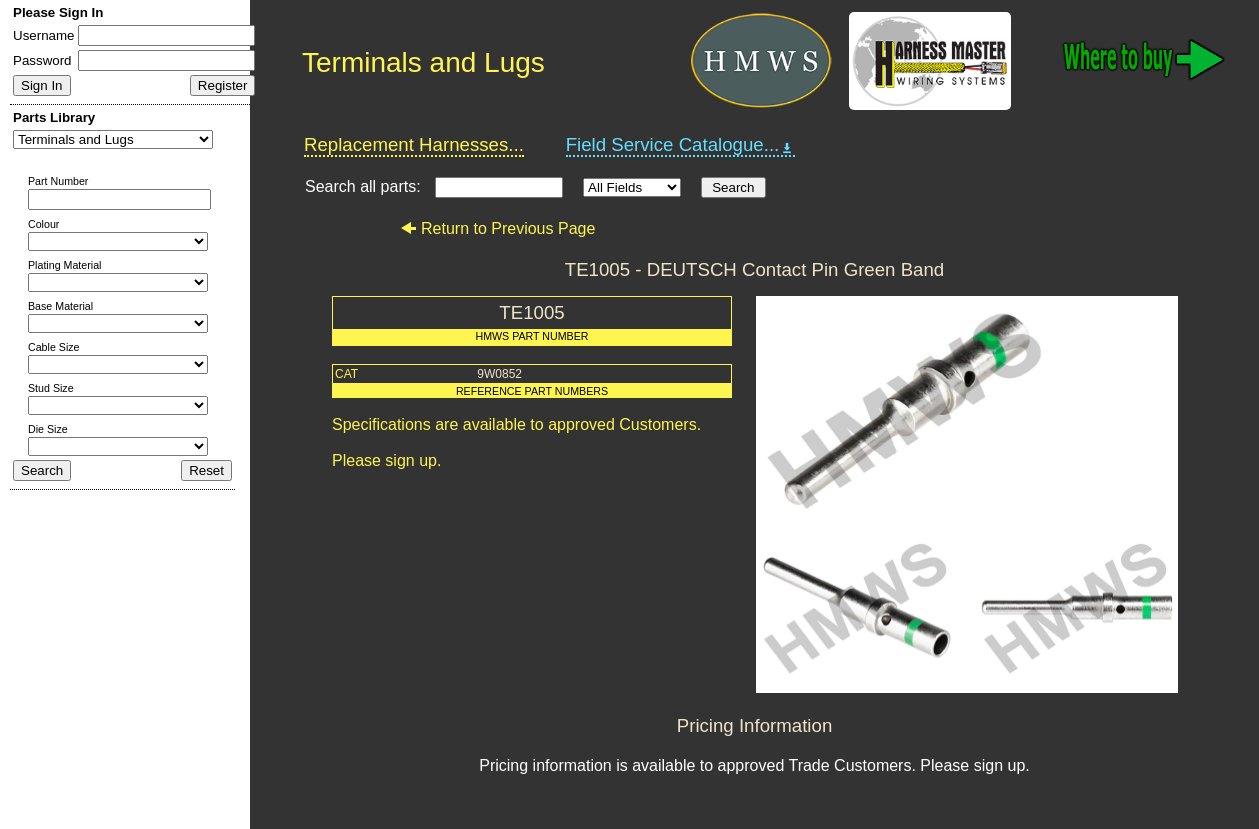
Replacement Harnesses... (414, 144)
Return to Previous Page (497, 228)
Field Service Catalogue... (681, 145)
